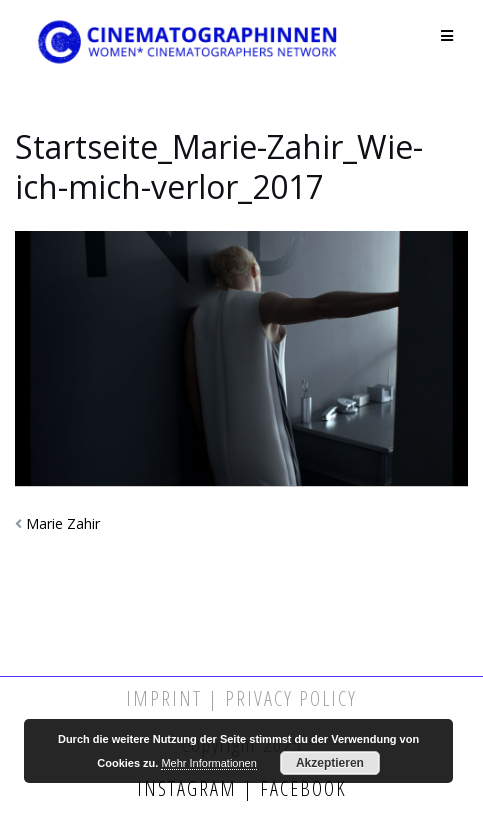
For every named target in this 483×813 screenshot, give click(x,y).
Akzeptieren (330, 763)
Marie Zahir (63, 523)
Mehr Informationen (208, 763)
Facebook (300, 788)
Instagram (190, 788)
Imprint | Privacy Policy (241, 698)
